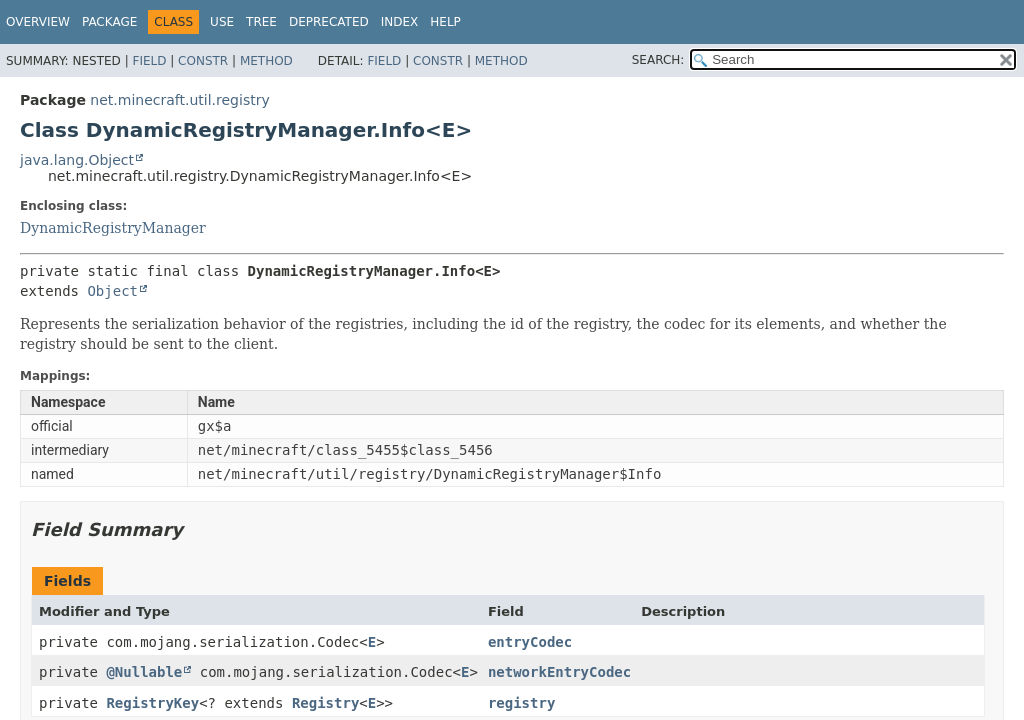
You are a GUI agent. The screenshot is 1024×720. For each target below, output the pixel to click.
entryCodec (530, 642)
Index (400, 22)
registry (521, 703)
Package (109, 22)
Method (266, 61)
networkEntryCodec (559, 672)
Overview (38, 22)
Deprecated (329, 22)
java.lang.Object (77, 160)
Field (149, 61)
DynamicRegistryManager (113, 228)
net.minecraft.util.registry (179, 100)
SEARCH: (658, 60)
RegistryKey (152, 703)
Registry (325, 703)
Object (112, 291)
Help (445, 22)
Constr (203, 61)
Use (222, 22)
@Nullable (144, 672)
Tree (261, 22)
